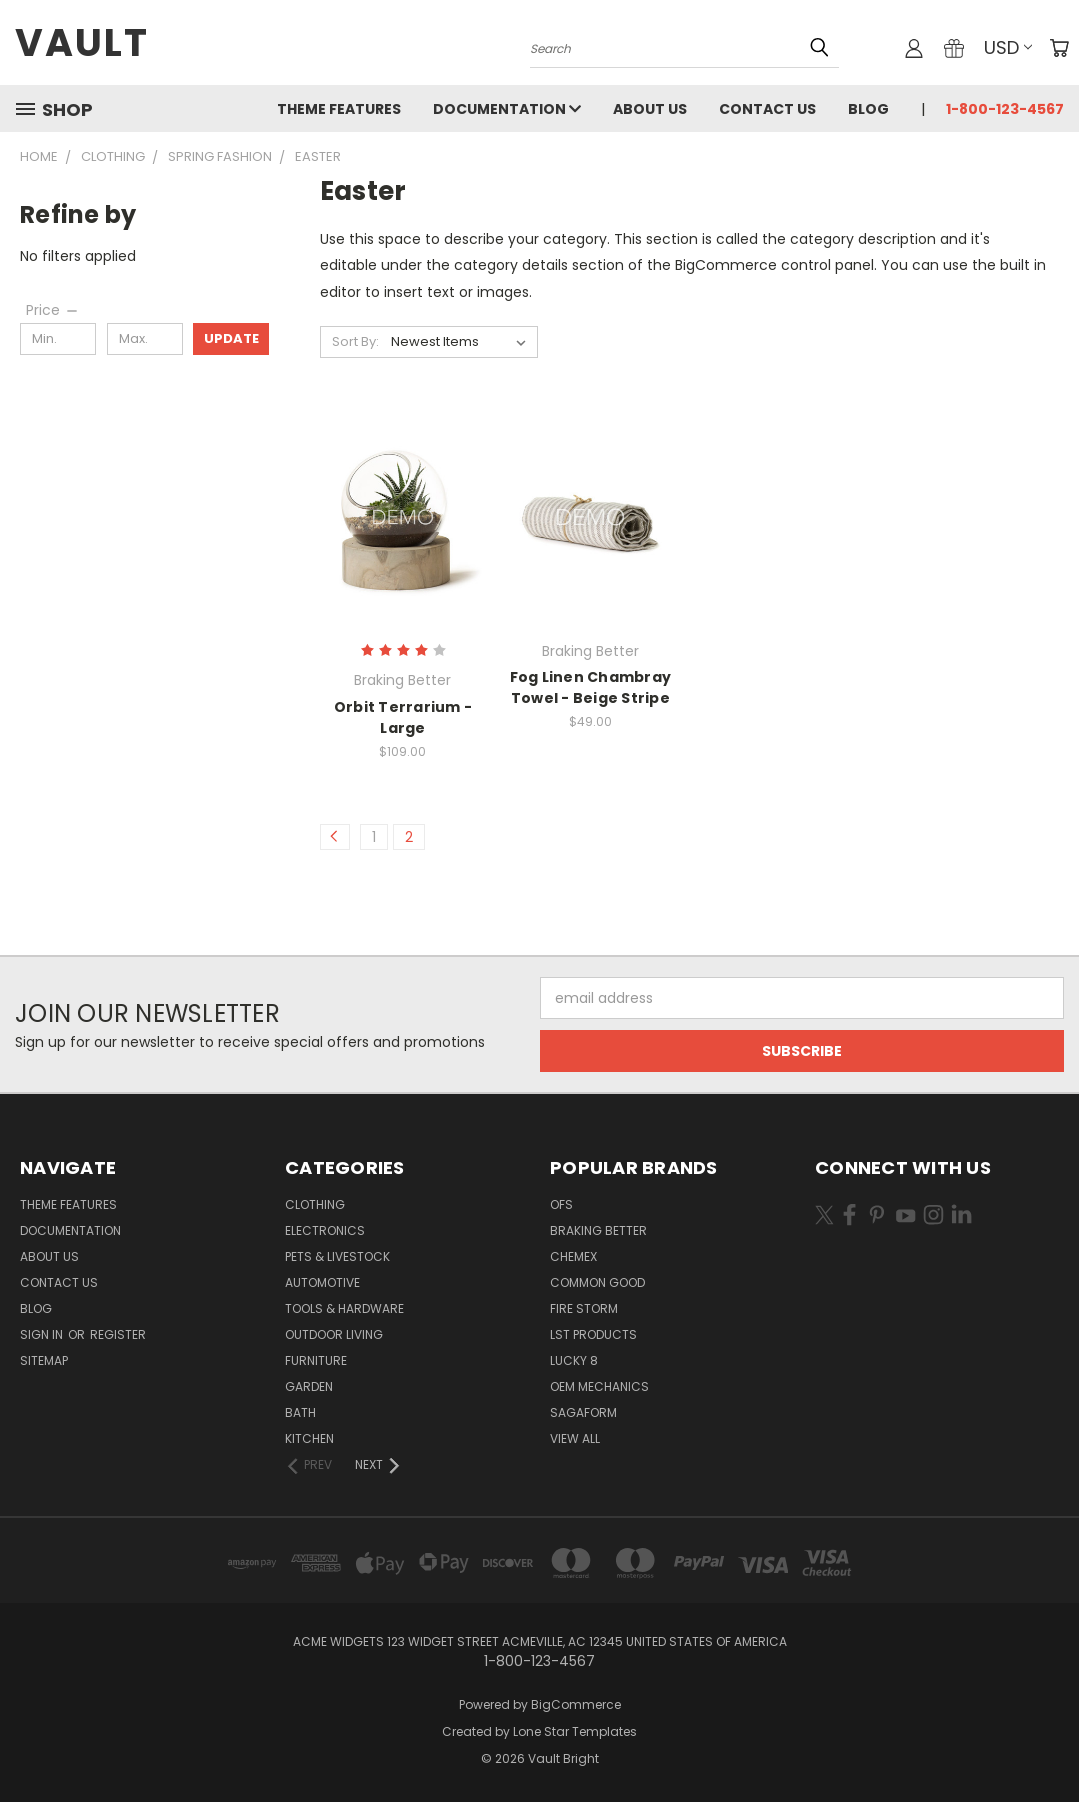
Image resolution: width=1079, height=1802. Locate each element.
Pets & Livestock (337, 1256)
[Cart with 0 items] (1059, 48)
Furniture (316, 1360)
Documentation (507, 109)
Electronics (325, 1230)
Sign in (43, 1334)
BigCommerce (576, 1704)
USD (1008, 47)
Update (231, 338)
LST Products (593, 1334)
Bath (300, 1412)
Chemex (573, 1256)
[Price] (53, 310)
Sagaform (583, 1412)
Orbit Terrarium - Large (403, 717)
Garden (309, 1386)
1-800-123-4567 (1005, 109)
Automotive (322, 1282)
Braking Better (598, 1230)
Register (118, 1334)
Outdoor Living (334, 1334)
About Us (650, 109)
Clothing (315, 1204)
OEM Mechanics (599, 1386)
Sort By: (355, 341)
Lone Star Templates (575, 1731)
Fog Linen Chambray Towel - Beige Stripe (591, 687)
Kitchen (309, 1438)
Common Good (597, 1282)
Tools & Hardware (344, 1308)
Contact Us (767, 109)
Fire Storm (584, 1308)
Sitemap (44, 1360)
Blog (868, 109)
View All (575, 1438)
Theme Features (339, 109)
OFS (561, 1204)
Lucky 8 (574, 1360)
